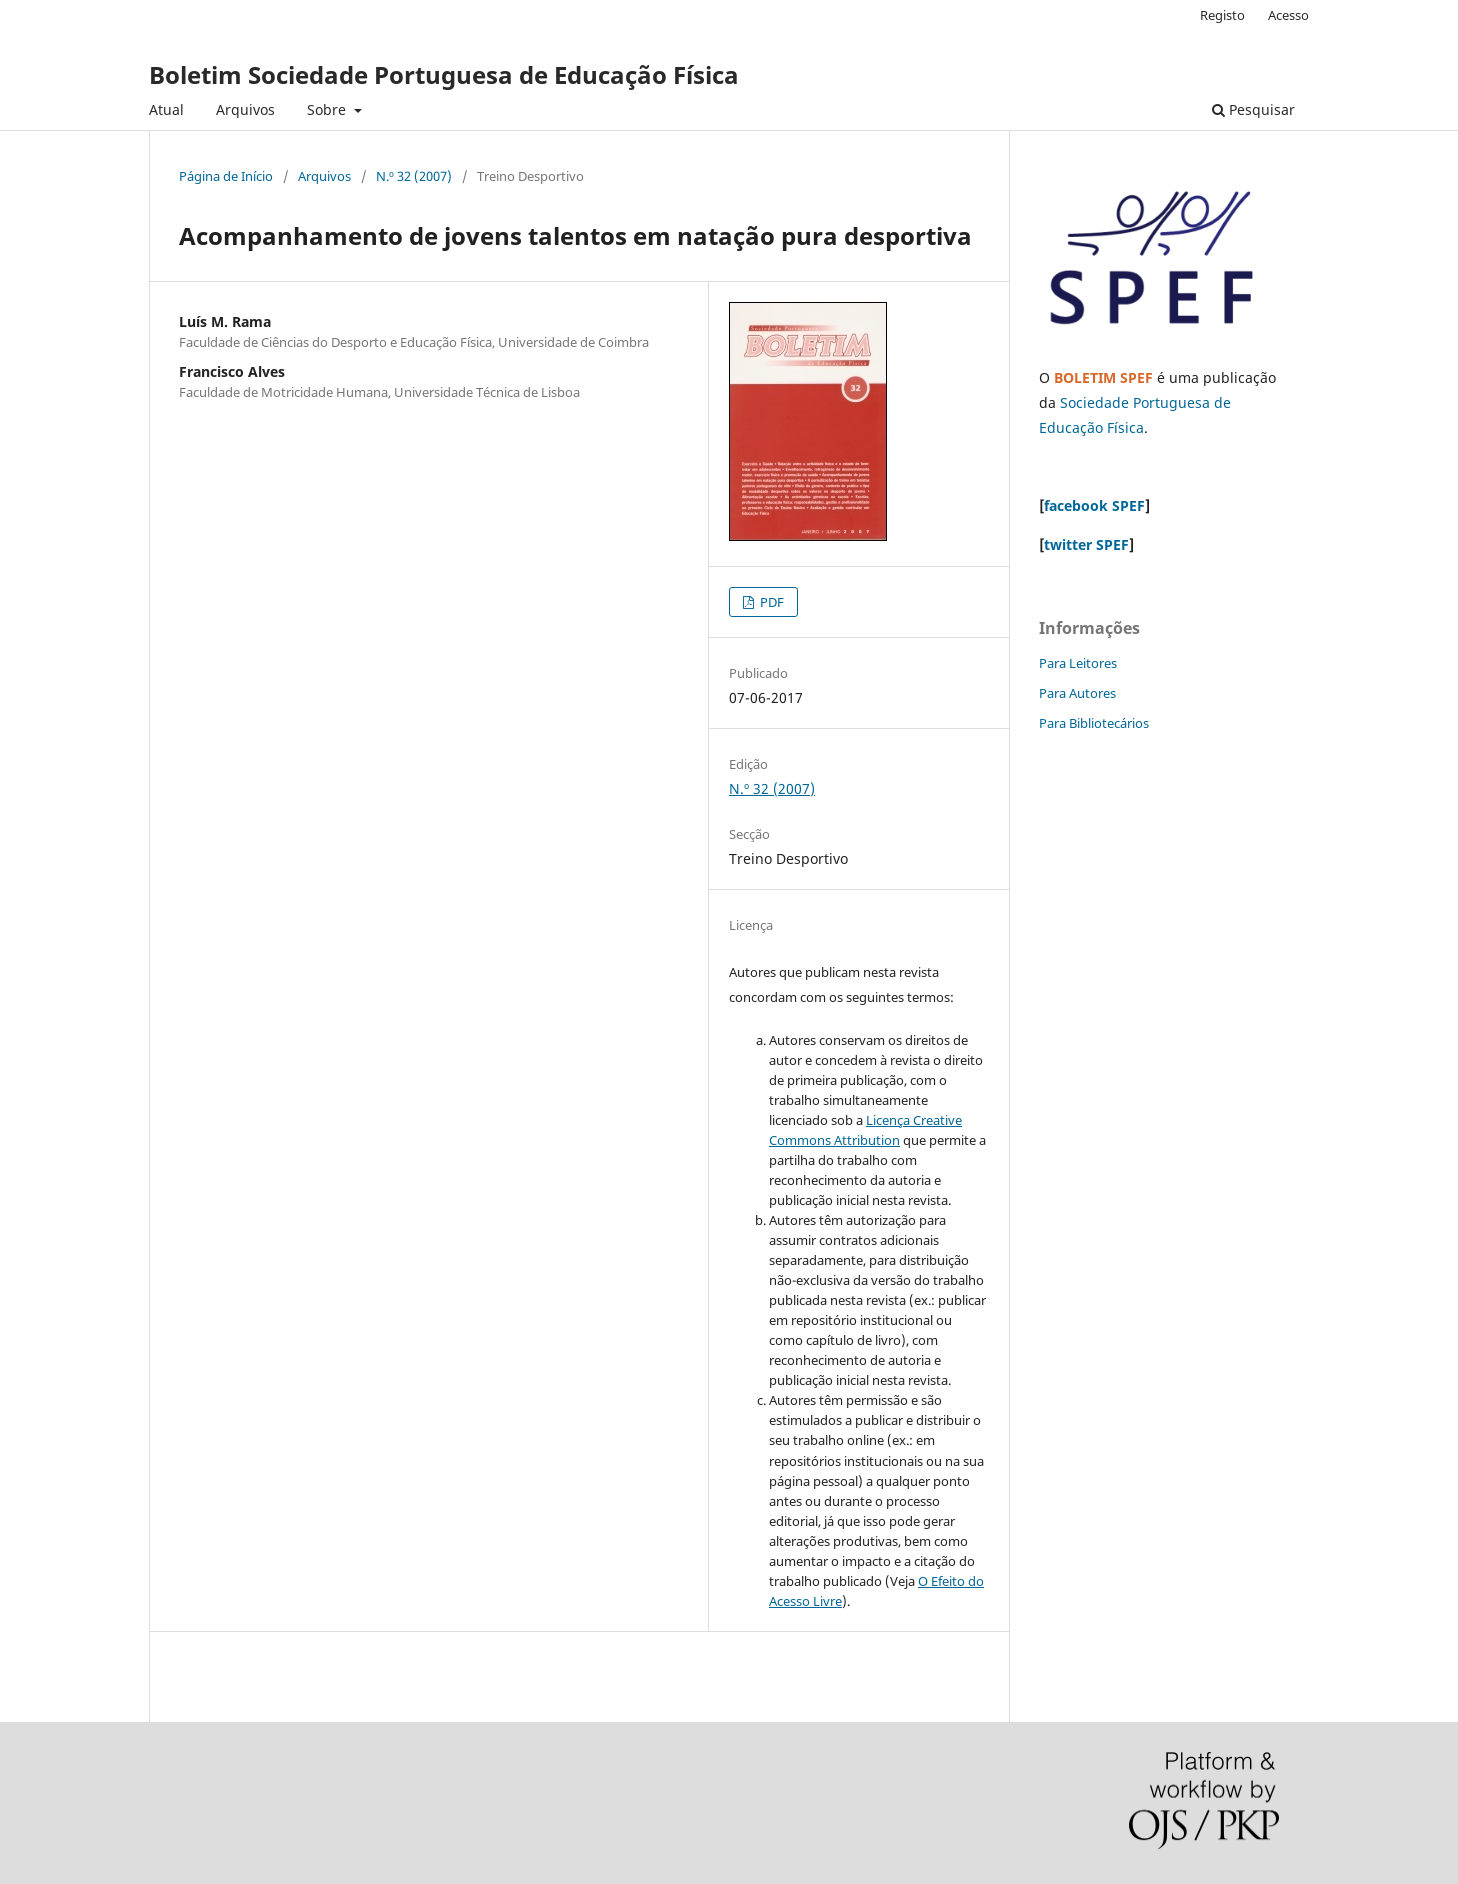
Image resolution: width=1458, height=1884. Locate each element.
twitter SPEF (1086, 544)
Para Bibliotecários (1094, 723)
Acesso (1288, 15)
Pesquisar (1253, 109)
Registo (1222, 15)
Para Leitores (1078, 663)
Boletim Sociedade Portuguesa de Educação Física (444, 74)
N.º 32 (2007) (414, 176)
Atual (166, 109)
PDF (770, 602)
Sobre (328, 109)
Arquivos (245, 109)
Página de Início (226, 176)
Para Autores (1077, 693)
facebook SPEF (1094, 505)
